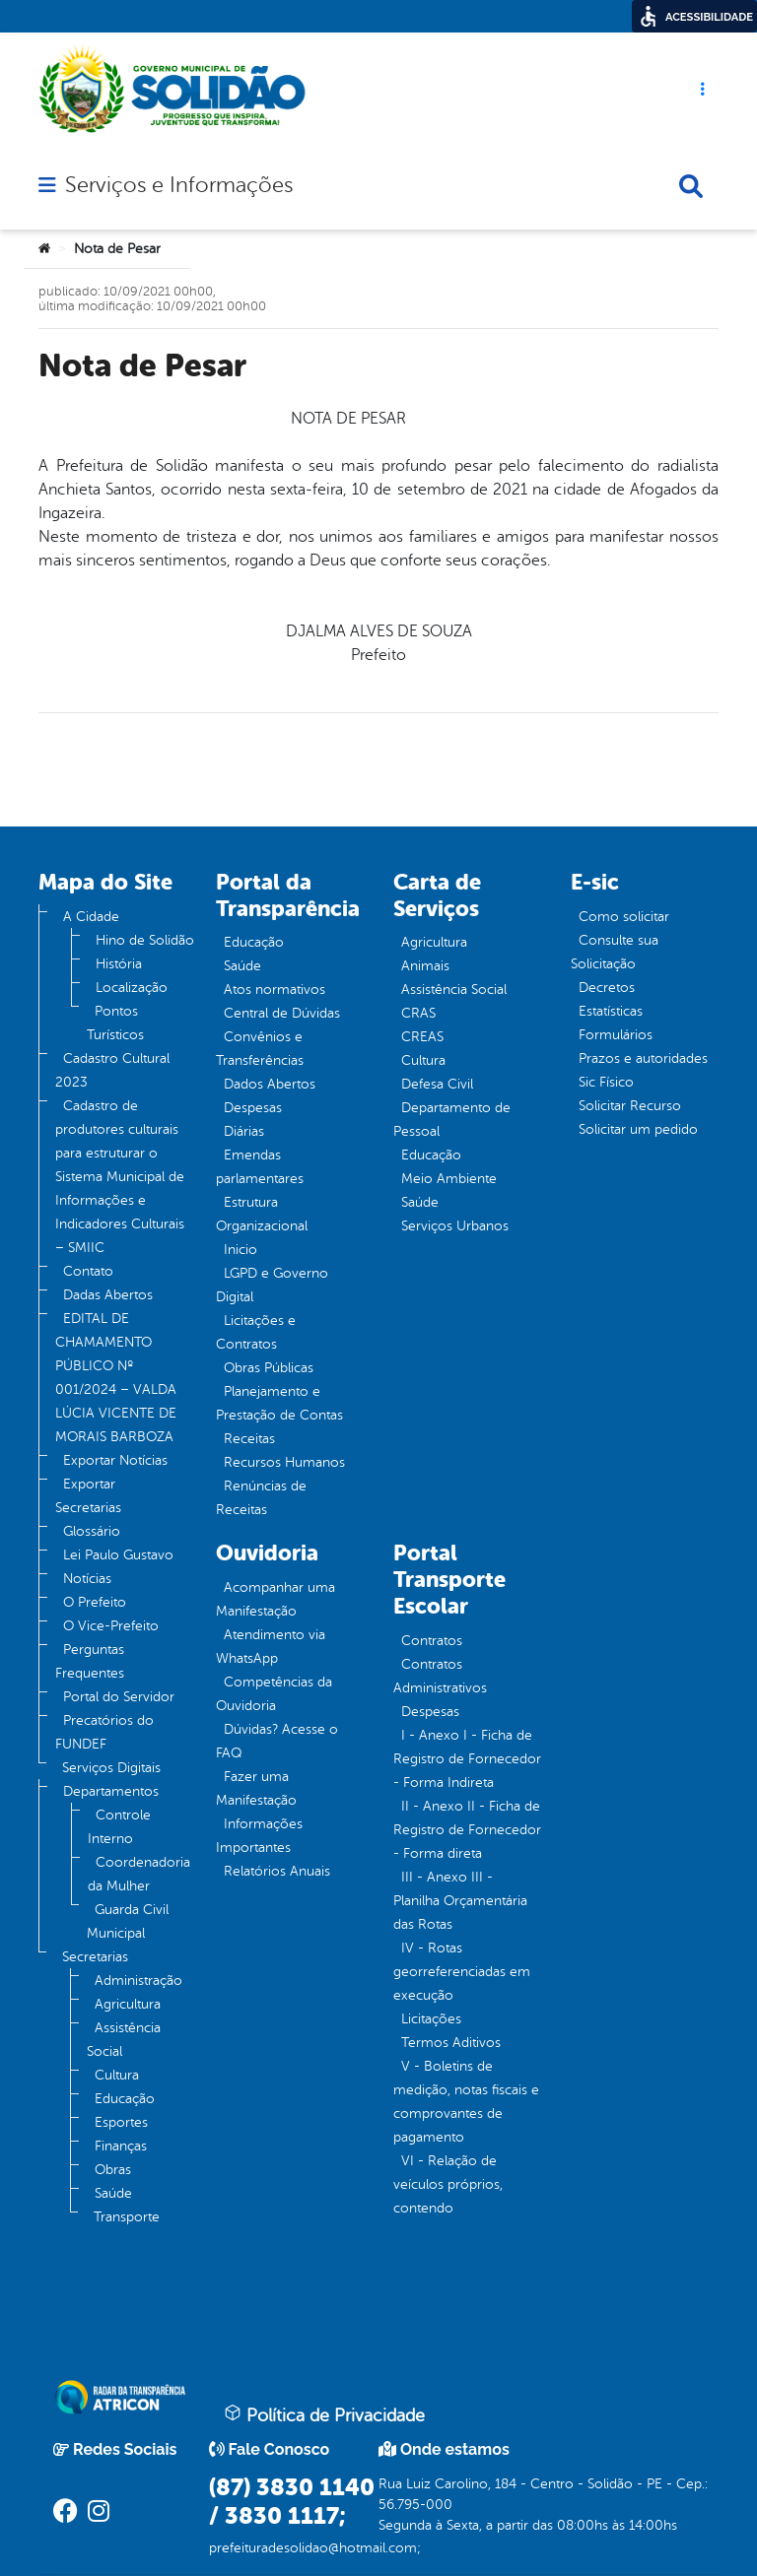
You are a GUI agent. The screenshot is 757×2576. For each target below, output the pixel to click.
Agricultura (128, 2004)
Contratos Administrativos (440, 1676)
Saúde (113, 2193)
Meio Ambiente (449, 1178)
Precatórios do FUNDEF (104, 1732)
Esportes (121, 2122)
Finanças (121, 2146)
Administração (138, 1980)
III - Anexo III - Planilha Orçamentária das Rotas (460, 1901)
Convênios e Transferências (260, 1048)
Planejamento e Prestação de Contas (279, 1403)
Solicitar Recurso (630, 1105)
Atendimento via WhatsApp (270, 1646)
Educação (125, 2098)
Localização (132, 987)
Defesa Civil (437, 1084)
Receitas (249, 1438)
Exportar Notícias (115, 1460)
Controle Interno (119, 1827)
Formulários (616, 1034)
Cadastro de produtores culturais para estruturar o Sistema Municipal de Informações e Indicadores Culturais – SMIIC (119, 1176)
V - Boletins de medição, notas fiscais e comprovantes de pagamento (466, 2102)
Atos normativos (274, 989)
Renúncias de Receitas (261, 1498)
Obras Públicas (268, 1367)
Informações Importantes (259, 1835)
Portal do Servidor (118, 1696)
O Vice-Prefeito (111, 1625)
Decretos (607, 987)
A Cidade (91, 916)
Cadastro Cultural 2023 (112, 1070)
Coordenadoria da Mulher (139, 1874)
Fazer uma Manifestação (256, 1788)
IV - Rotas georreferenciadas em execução (461, 1972)
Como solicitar (624, 916)
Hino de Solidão (145, 940)
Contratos (431, 1640)
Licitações (431, 2019)
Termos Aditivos (451, 2042)
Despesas (253, 1107)
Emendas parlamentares (260, 1167)
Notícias (87, 1578)
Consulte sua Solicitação (614, 952)
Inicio (240, 1249)
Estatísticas (611, 1011)
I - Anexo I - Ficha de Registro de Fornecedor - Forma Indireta (467, 1759)
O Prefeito (94, 1602)
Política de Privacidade (324, 2414)
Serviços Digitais (111, 1767)
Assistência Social (124, 2039)
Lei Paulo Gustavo (118, 1555)
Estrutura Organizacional (262, 1214)
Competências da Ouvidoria (274, 1694)
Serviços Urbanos (455, 1226)
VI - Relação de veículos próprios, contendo (448, 2184)
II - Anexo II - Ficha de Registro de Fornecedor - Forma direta (467, 1830)
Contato (88, 1271)
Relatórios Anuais (277, 1871)
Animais (425, 965)
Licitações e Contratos (256, 1332)
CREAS (422, 1036)
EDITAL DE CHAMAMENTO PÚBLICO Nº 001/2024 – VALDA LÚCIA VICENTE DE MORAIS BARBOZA (115, 1377)
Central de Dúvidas (282, 1013)
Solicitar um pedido (638, 1129)
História (119, 964)
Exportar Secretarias (88, 1496)
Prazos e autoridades (643, 1058)
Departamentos (111, 1791)
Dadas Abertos (108, 1295)
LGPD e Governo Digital (272, 1285)
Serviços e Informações (179, 185)
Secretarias (95, 1956)
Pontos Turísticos (115, 1023)
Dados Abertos (269, 1084)
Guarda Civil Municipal (128, 1921)
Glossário (91, 1531)
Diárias (244, 1131)
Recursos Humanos (284, 1462)
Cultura (117, 2075)
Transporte (127, 2217)
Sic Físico (606, 1082)
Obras (113, 2169)
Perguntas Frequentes (89, 1661)
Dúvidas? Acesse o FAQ (277, 1741)
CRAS (418, 1013)
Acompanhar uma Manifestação (275, 1599)
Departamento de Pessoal (452, 1119)
